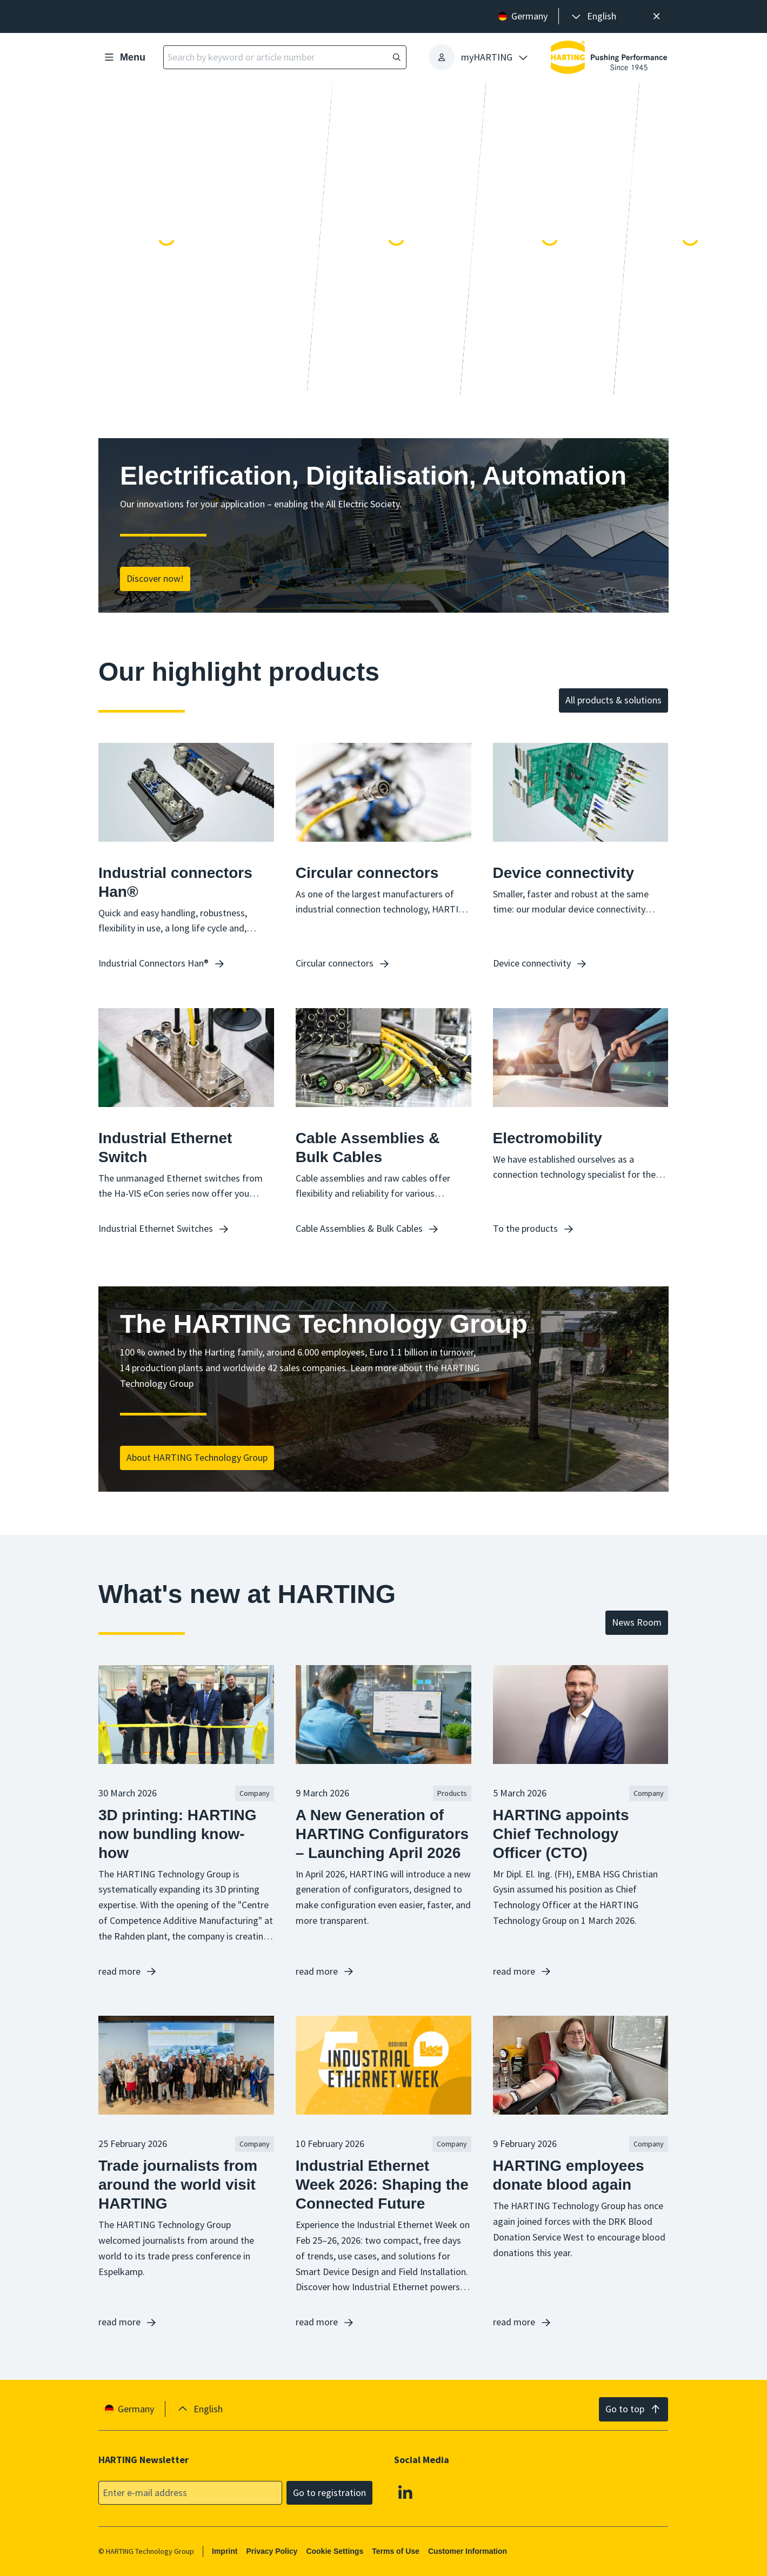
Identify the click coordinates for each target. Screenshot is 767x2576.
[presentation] (593, 16)
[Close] (656, 16)
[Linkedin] (406, 2491)
